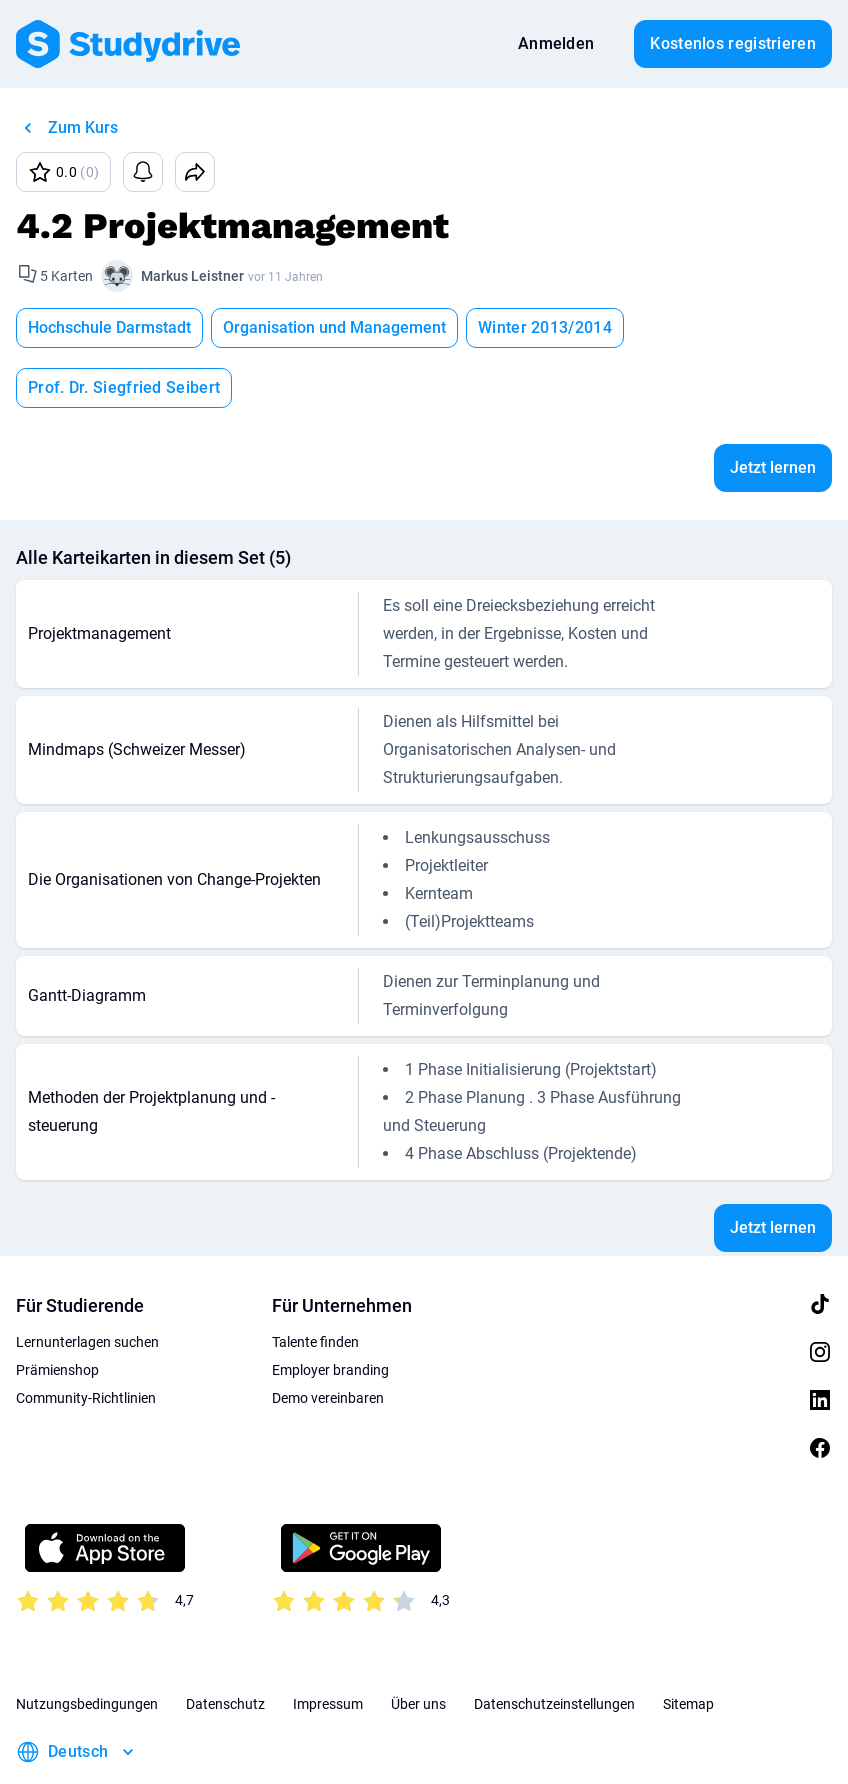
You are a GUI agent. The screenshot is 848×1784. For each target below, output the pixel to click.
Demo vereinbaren (328, 1338)
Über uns (418, 1644)
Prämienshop (57, 1310)
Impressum (328, 1644)
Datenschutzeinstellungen (554, 1644)
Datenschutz (225, 1644)
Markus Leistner (192, 276)
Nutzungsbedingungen (87, 1644)
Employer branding (330, 1310)
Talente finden (315, 1282)
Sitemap (688, 1644)
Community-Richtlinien (86, 1338)
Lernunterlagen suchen (87, 1282)
